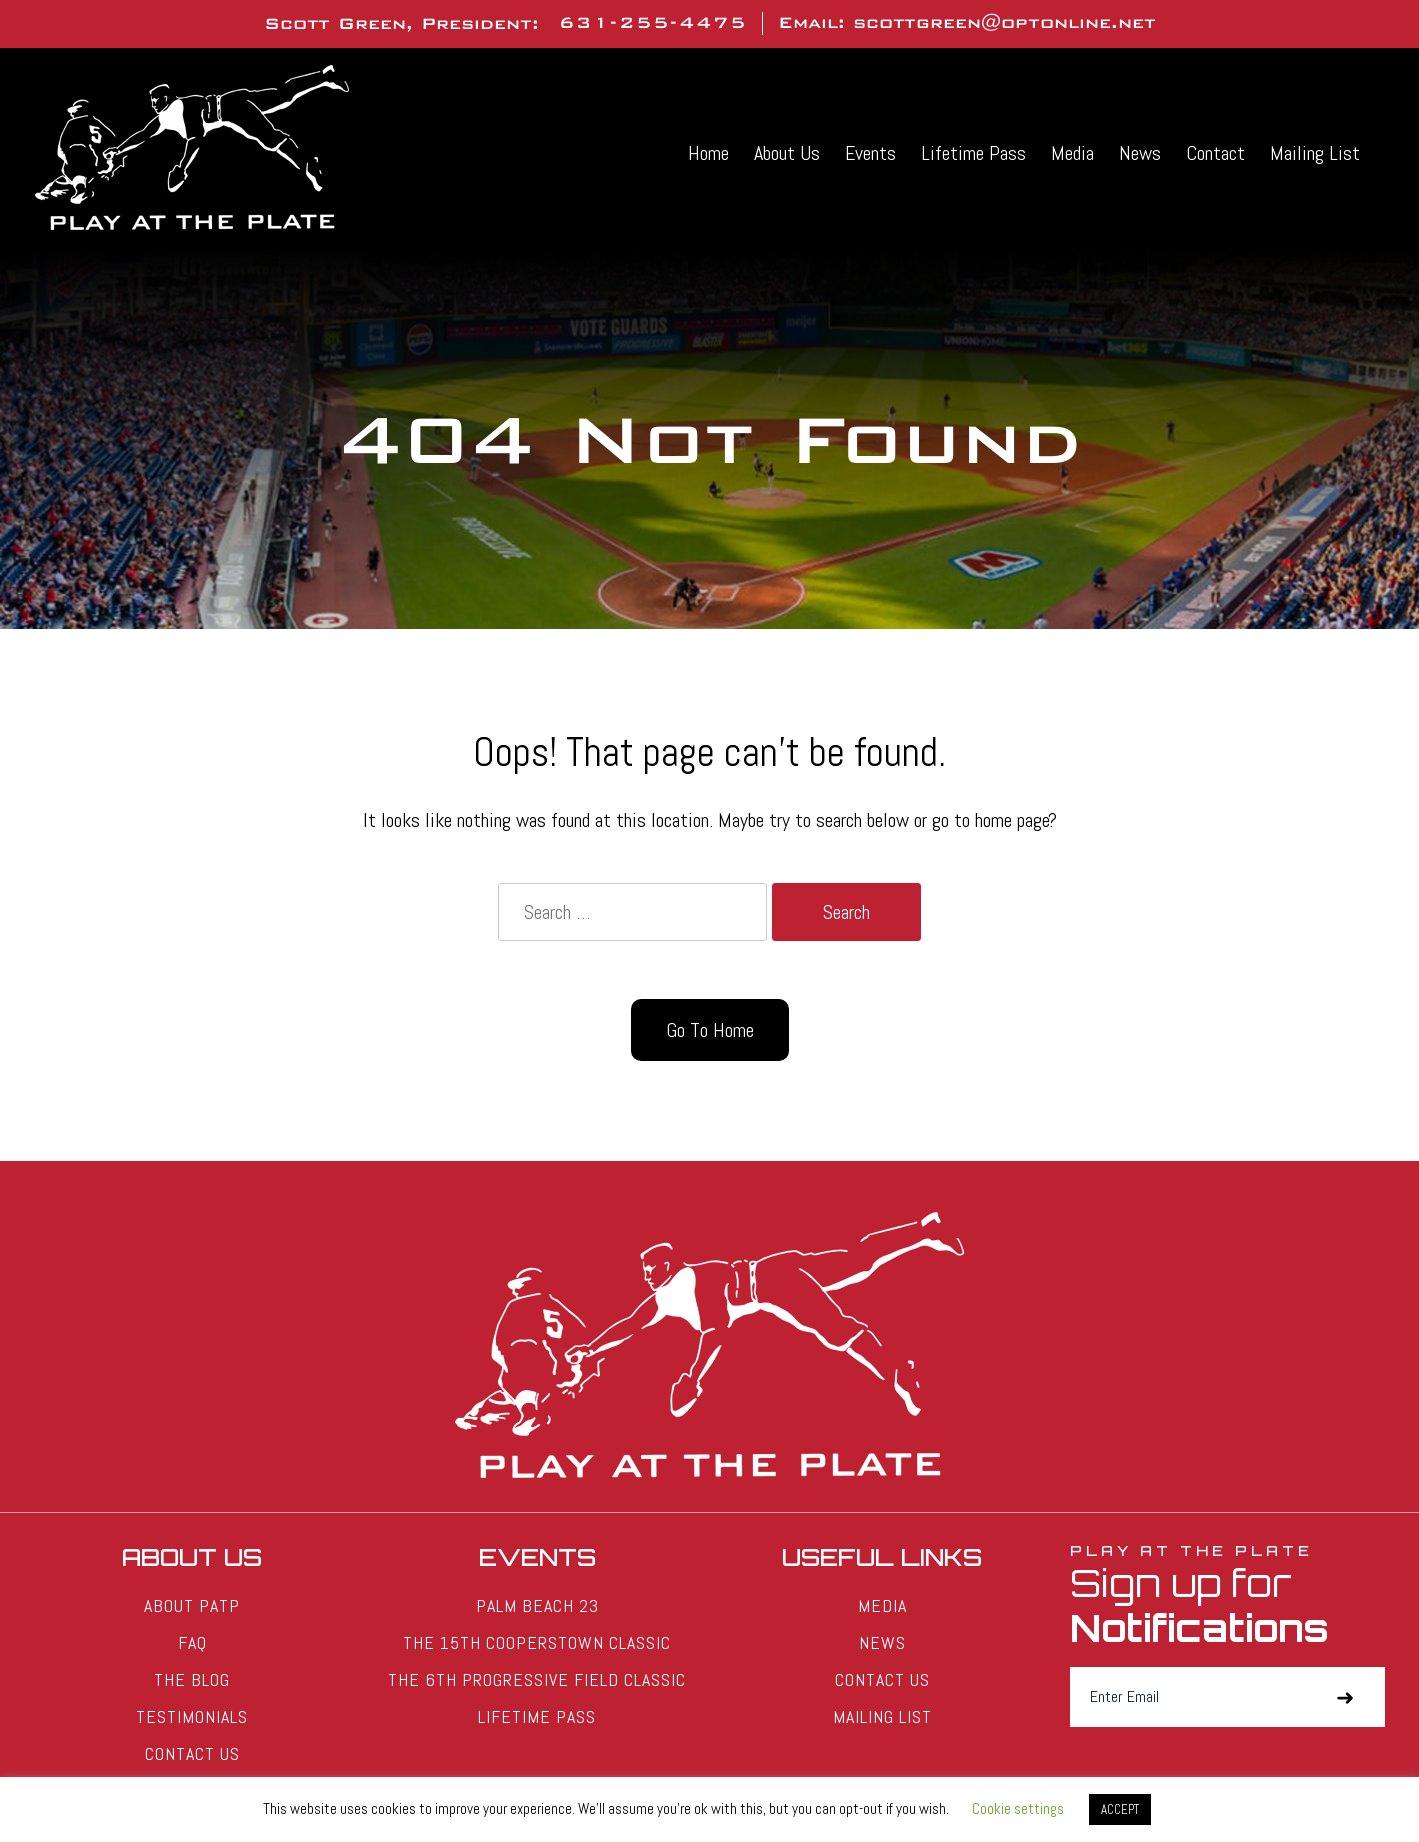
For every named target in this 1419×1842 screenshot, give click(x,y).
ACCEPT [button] (1120, 1809)
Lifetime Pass (973, 153)
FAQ (192, 1642)
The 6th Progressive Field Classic (537, 1679)
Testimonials (192, 1716)
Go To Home (710, 1030)
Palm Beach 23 (537, 1605)
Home (708, 153)
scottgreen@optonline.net (1004, 22)
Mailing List (1315, 153)
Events (870, 153)
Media (1072, 153)
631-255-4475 (653, 22)
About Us (787, 153)
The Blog (192, 1679)
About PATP (192, 1605)
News (1140, 153)
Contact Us (192, 1753)
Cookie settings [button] (1018, 1808)
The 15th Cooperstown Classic (537, 1642)
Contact (1215, 153)
